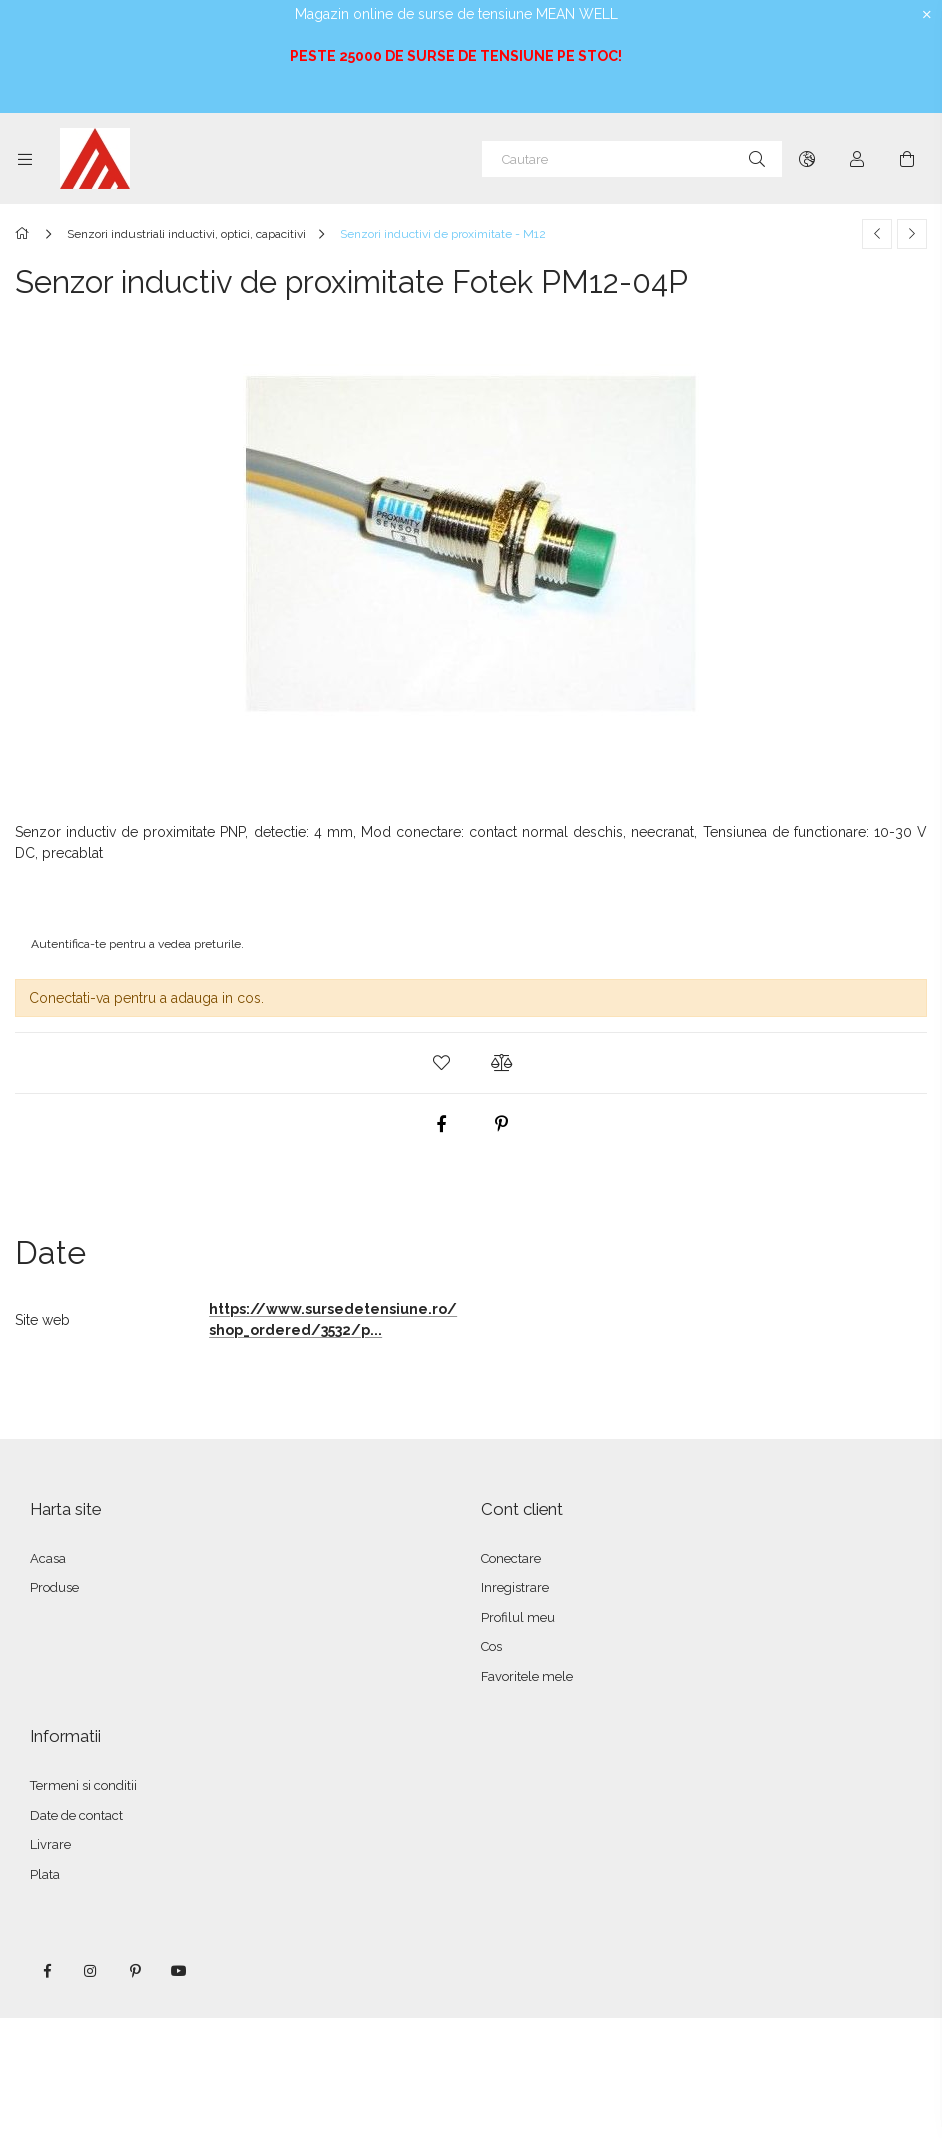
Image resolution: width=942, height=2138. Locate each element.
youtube (179, 1971)
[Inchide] (927, 15)
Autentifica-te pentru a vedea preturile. (137, 944)
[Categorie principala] (25, 234)
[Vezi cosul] (907, 159)
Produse (54, 1587)
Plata (45, 1874)
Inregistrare (515, 1587)
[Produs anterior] (877, 234)
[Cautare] (632, 159)
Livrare (50, 1844)
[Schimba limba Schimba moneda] (807, 159)
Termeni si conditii (83, 1785)
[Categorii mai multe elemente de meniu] (25, 159)
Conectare (511, 1558)
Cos (491, 1646)
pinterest (135, 1971)
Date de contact (76, 1815)
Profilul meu (518, 1617)
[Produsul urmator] (912, 234)
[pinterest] (501, 1124)
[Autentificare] (857, 159)
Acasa (48, 1558)
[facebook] (441, 1124)
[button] (441, 1063)
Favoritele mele (527, 1676)
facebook (47, 1971)
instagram (91, 1971)
